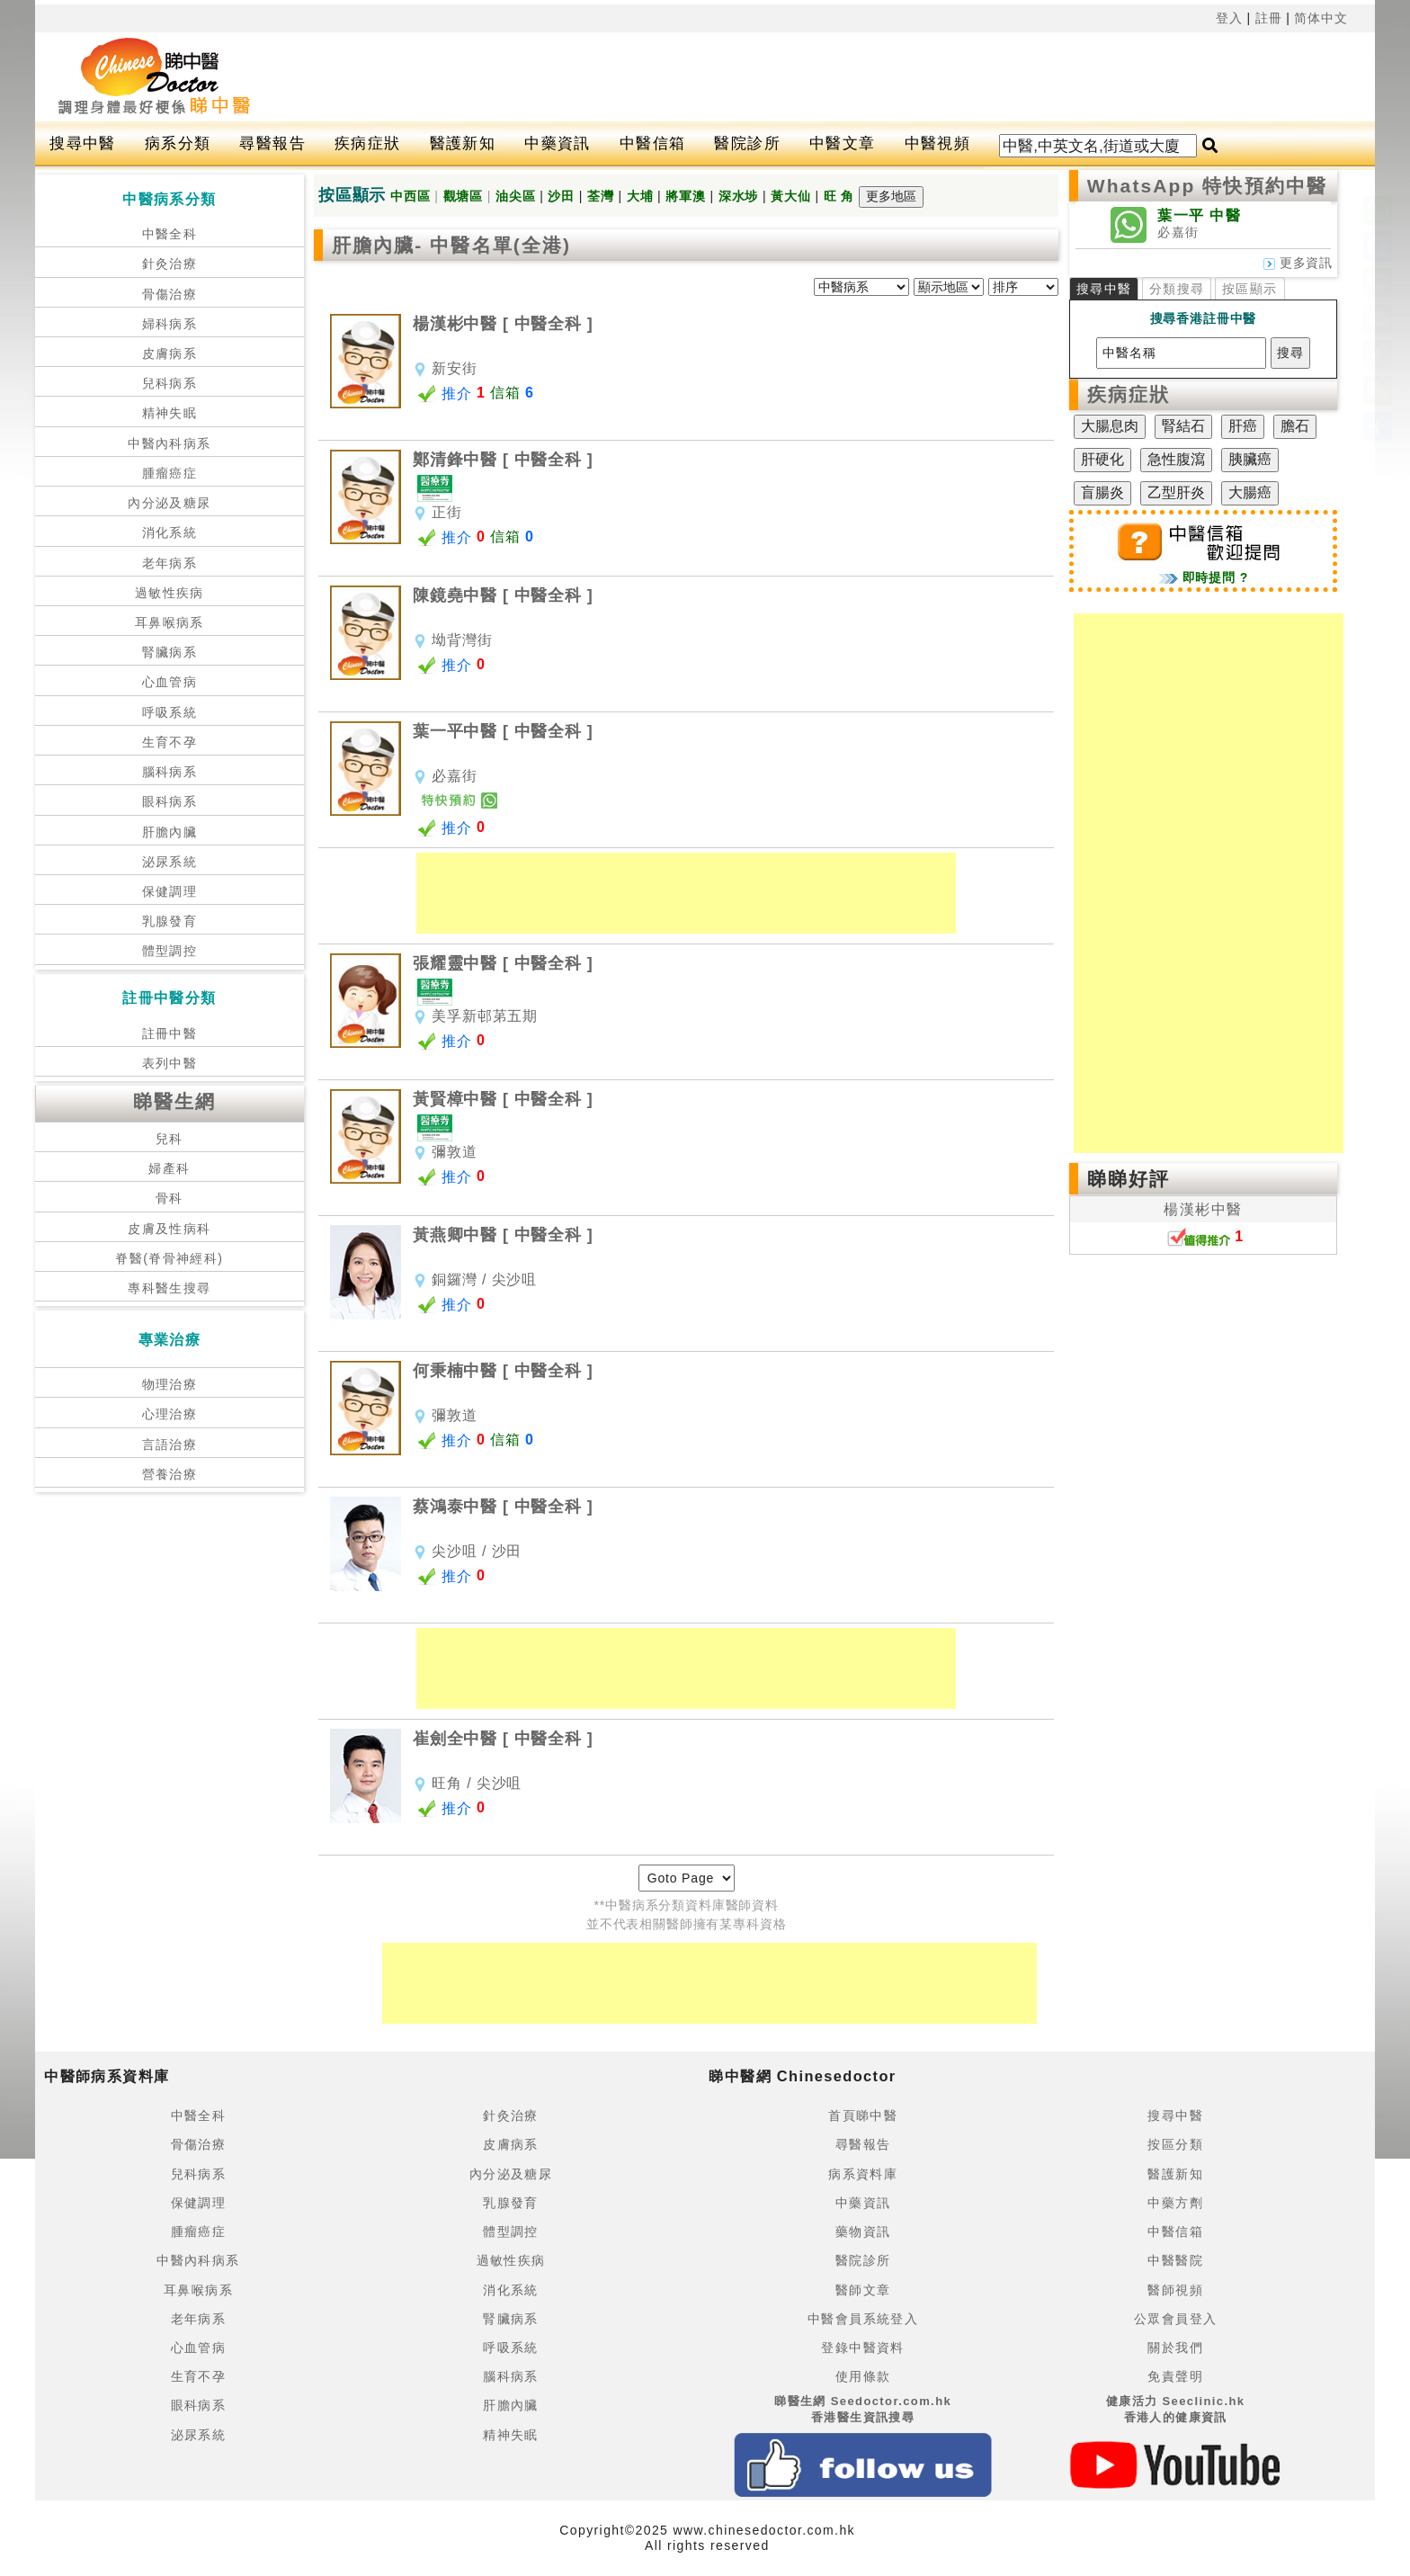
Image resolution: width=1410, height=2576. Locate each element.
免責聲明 (1175, 2376)
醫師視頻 (1175, 2290)
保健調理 (170, 891)
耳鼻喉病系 (169, 622)
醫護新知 (463, 143)
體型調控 (170, 951)
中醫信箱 (653, 143)
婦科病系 (170, 324)
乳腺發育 (170, 921)
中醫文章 (842, 143)
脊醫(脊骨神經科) (169, 1258)
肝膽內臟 (170, 832)
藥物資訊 (863, 2231)
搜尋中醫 (82, 143)
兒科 (169, 1138)
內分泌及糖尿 (169, 503)
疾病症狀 (368, 143)
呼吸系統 (170, 712)
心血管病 (170, 682)
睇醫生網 (174, 1101)
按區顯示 (1250, 289)
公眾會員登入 (1175, 2319)
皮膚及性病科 (169, 1228)
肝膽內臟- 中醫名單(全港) (451, 245)
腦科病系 (170, 772)
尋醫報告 (272, 143)
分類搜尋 (1177, 289)
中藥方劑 (1175, 2203)
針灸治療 (170, 263)
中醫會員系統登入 (863, 2319)
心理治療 (170, 1414)
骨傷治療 (170, 294)
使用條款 (863, 2376)
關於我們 (1175, 2347)
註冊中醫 (170, 1033)
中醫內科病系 (169, 443)
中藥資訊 (557, 143)
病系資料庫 (862, 2174)
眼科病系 (170, 801)
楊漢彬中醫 (1203, 1209)
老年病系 (170, 563)
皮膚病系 (170, 353)
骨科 (169, 1198)
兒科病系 (170, 383)
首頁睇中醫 (862, 2115)
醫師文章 (863, 2290)
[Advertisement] (780, 77)
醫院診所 (747, 143)
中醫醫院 (1175, 2260)
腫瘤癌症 (170, 473)
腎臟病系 (170, 652)
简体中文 (1320, 18)
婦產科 (169, 1168)
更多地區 (891, 196)
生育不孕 (170, 742)
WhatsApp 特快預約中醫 (1207, 185)
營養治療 (170, 1474)
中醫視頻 (938, 143)
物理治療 (170, 1384)
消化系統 (170, 532)
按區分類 (1175, 2144)
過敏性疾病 (169, 593)
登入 (1229, 18)
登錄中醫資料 (862, 2347)
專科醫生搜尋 (169, 1288)
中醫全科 (170, 234)
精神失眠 (170, 413)
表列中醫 (170, 1063)
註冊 (1268, 18)
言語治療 (170, 1444)
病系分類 (178, 143)
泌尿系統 (170, 861)
